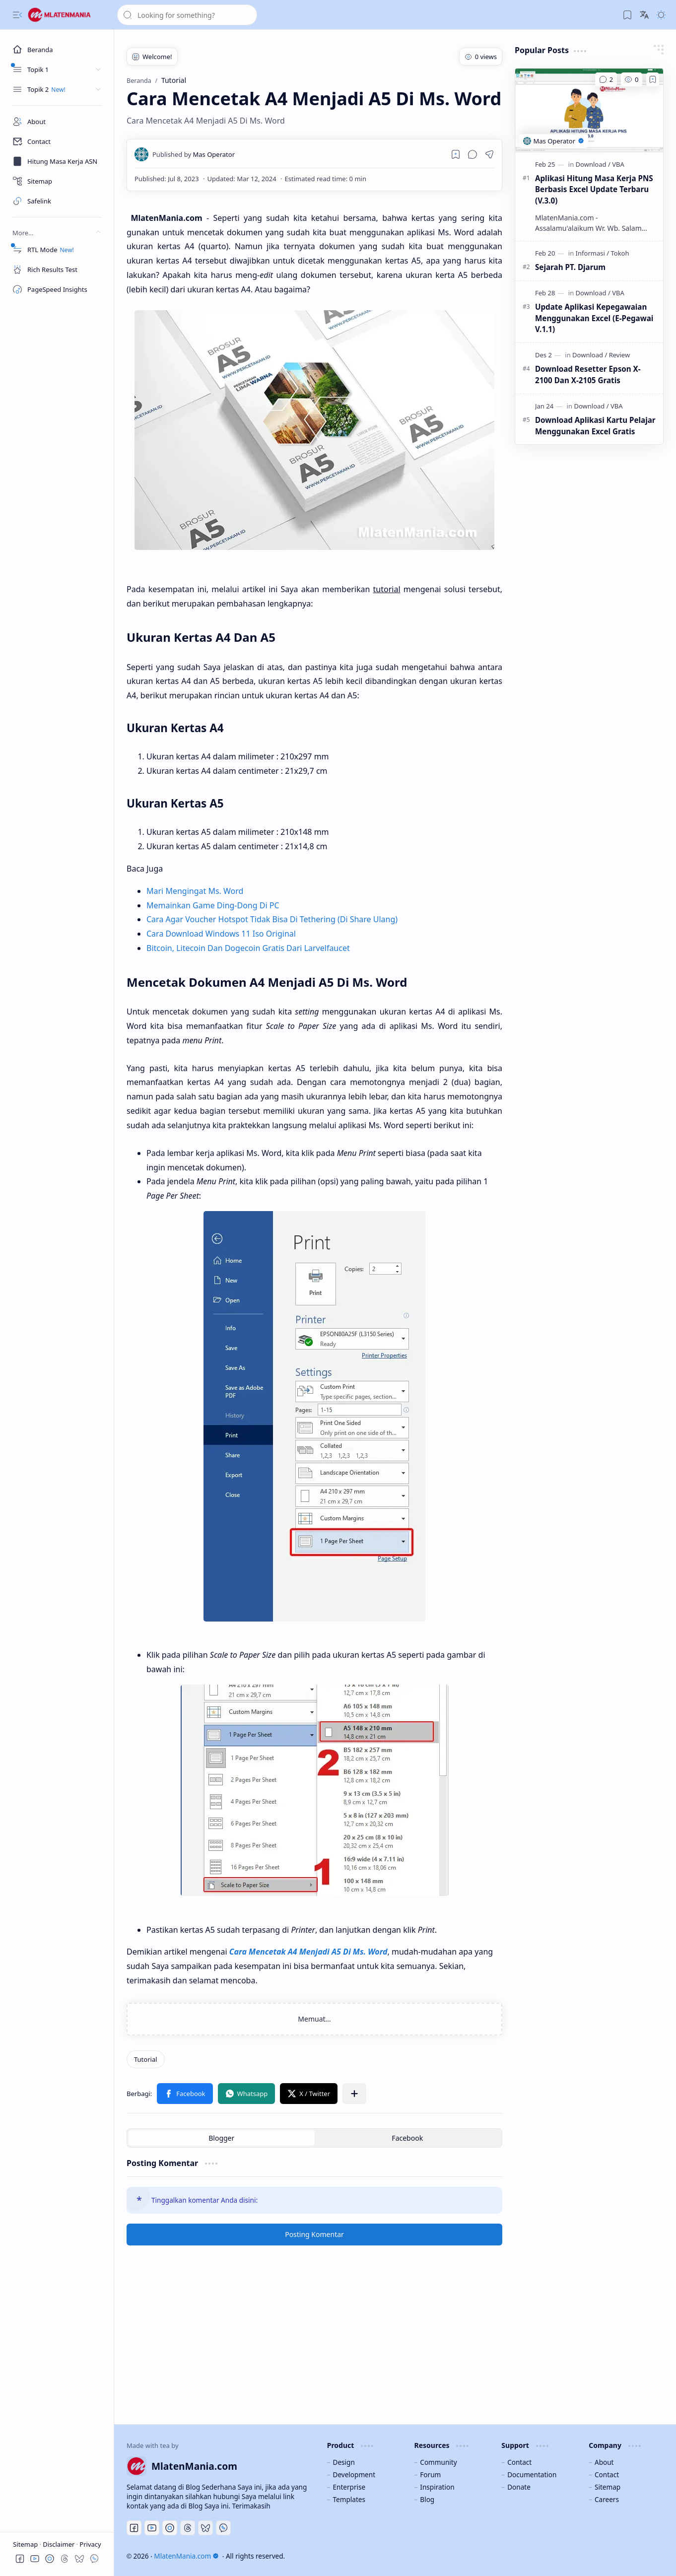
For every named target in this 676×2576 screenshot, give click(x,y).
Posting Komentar (314, 2234)
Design (343, 2462)
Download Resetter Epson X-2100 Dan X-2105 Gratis (588, 374)
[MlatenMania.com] (67, 15)
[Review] (619, 354)
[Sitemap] (57, 181)
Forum (430, 2474)
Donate (519, 2487)
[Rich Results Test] (57, 269)
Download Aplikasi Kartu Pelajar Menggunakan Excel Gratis (595, 425)
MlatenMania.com (186, 2556)
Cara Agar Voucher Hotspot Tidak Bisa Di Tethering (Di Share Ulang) (272, 919)
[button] (17, 14)
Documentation (531, 2474)
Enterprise (349, 2487)
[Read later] (455, 154)
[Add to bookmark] (652, 79)
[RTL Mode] (57, 250)
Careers (607, 2499)
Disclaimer (59, 2544)
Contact (519, 2462)
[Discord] (169, 2527)
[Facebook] (134, 2527)
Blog (427, 2499)
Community (438, 2462)
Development (354, 2474)
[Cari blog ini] (187, 15)
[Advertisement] (395, 2334)
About (604, 2462)
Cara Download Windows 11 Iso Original (221, 933)
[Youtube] (151, 2527)
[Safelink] (57, 201)
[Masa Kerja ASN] (57, 161)
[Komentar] (605, 79)
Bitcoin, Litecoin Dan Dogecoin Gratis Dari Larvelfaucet (248, 948)
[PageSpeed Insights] (57, 289)
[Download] (593, 164)
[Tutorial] (146, 2059)
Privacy (90, 2544)
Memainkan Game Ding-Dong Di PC (212, 905)
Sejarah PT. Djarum (570, 267)
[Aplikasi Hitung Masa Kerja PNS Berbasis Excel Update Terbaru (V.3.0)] (589, 110)
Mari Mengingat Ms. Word (194, 890)
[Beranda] (57, 50)
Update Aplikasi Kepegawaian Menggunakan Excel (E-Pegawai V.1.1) (594, 318)
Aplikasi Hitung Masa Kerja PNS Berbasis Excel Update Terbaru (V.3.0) (594, 189)
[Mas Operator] (193, 154)
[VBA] (618, 164)
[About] (57, 122)
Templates (349, 2499)
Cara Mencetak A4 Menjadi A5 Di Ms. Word (308, 1951)
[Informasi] (592, 253)
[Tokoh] (619, 253)
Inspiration (437, 2487)
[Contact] (57, 141)
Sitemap (26, 2544)
